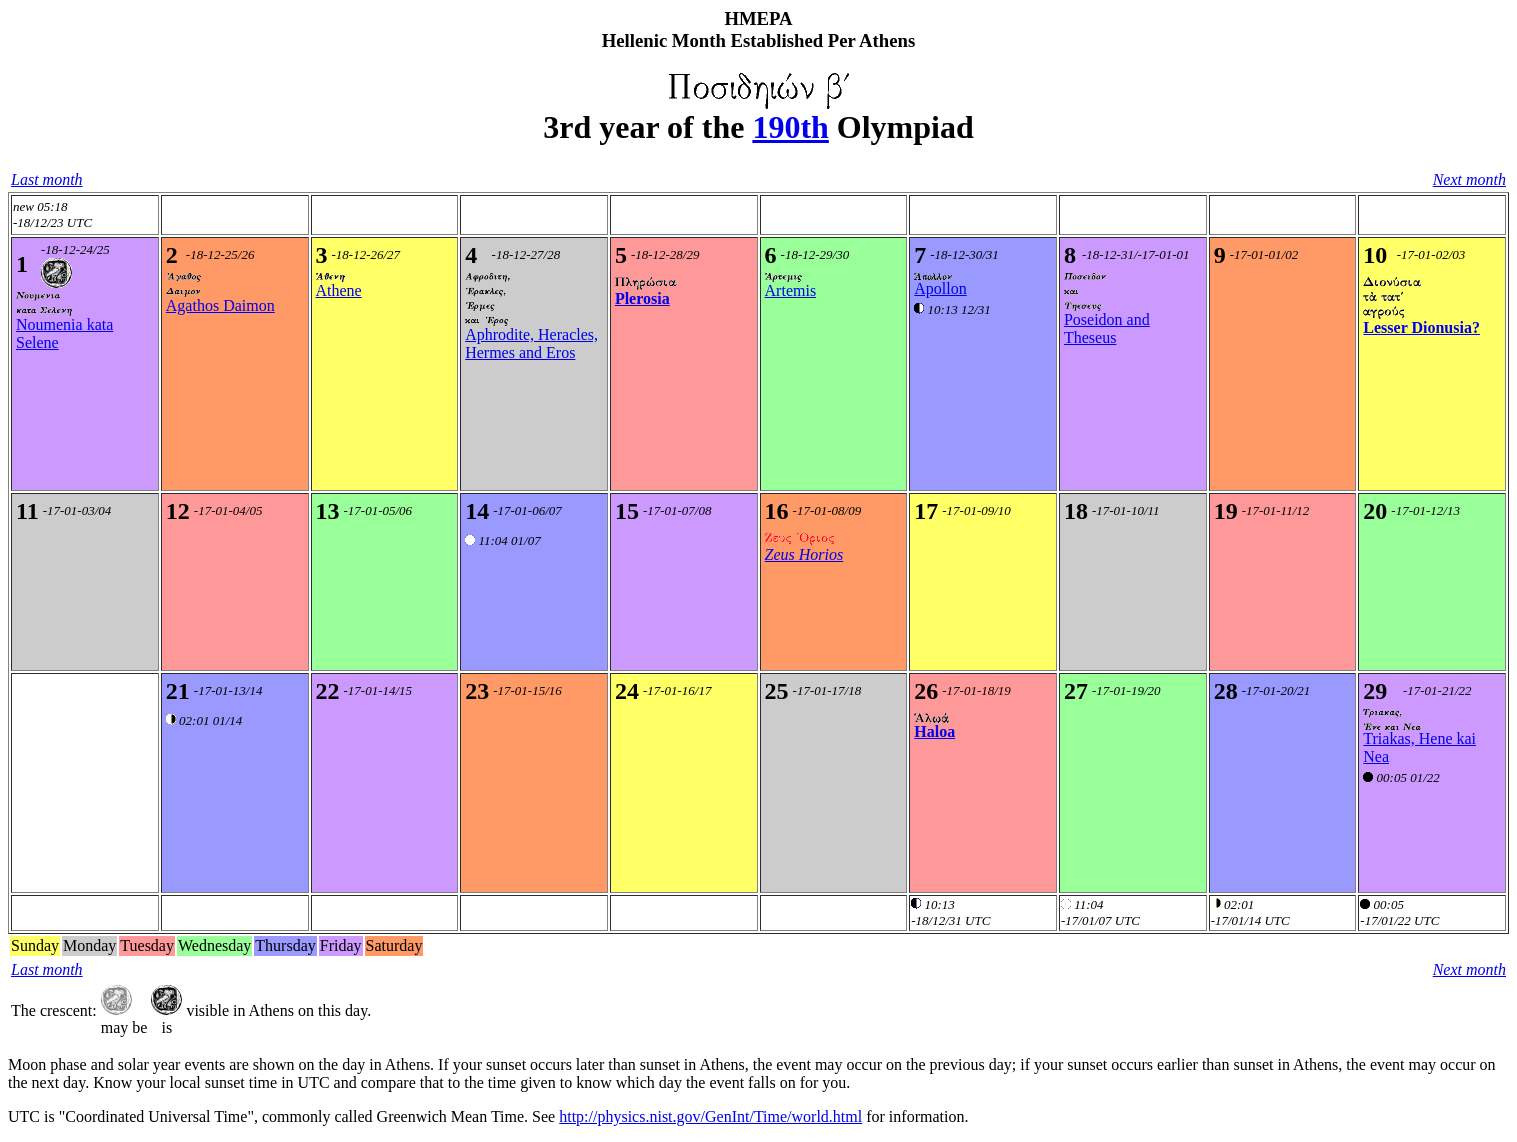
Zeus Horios (804, 554)
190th (790, 127)
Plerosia (642, 298)
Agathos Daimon (220, 305)
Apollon (940, 288)
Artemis (791, 290)
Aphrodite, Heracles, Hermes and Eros (531, 343)
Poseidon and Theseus (1107, 328)
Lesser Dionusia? (1421, 327)
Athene (339, 290)
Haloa (934, 731)
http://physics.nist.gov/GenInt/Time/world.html (710, 1116)
